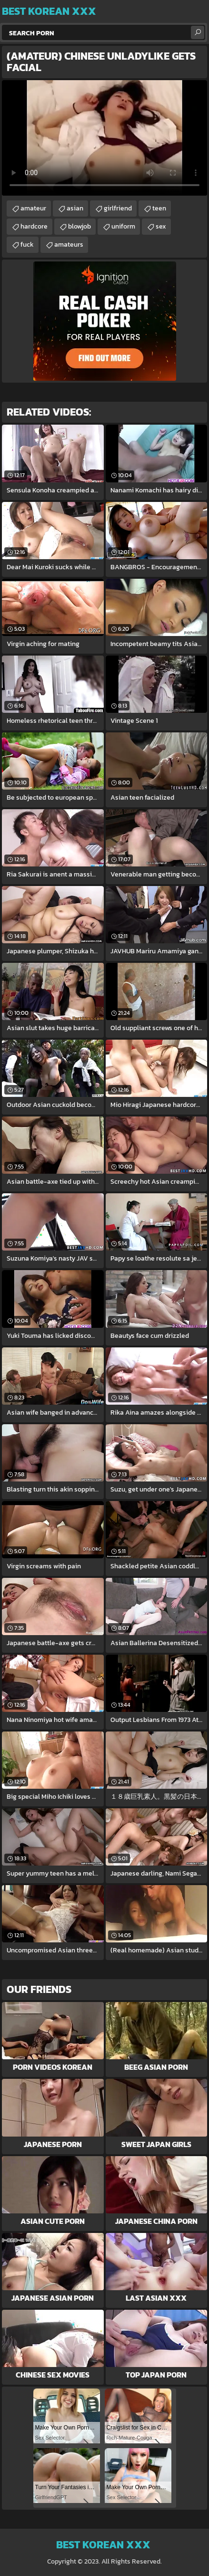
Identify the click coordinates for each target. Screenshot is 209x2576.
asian (75, 208)
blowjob (79, 226)
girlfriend (118, 208)
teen (159, 208)
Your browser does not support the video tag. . (104, 138)
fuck (27, 245)
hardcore (34, 226)
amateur (33, 208)
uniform (123, 226)
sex (161, 226)
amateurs (68, 245)
